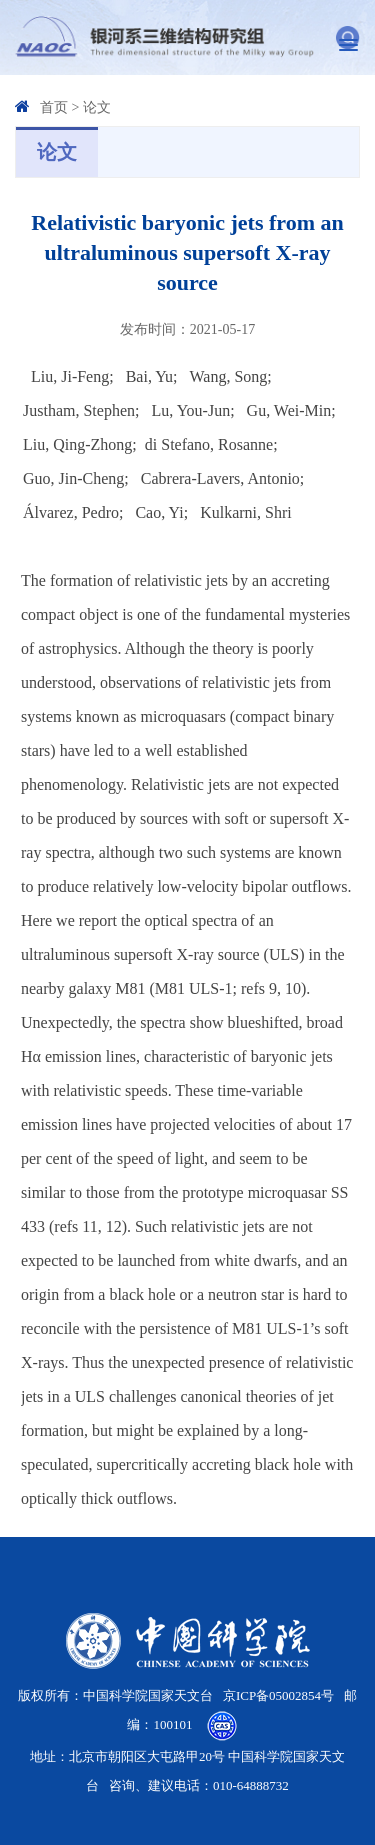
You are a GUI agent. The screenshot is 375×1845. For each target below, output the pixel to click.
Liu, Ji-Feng (70, 376)
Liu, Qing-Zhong (77, 444)
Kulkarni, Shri (246, 512)
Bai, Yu (149, 376)
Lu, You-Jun (190, 410)
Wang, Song (229, 376)
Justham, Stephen (79, 410)
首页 (54, 107)
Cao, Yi (159, 512)
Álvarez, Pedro (71, 512)
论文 (97, 107)
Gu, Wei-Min (289, 410)
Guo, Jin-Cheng (73, 478)
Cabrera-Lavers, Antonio (220, 478)
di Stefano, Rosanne (209, 444)
